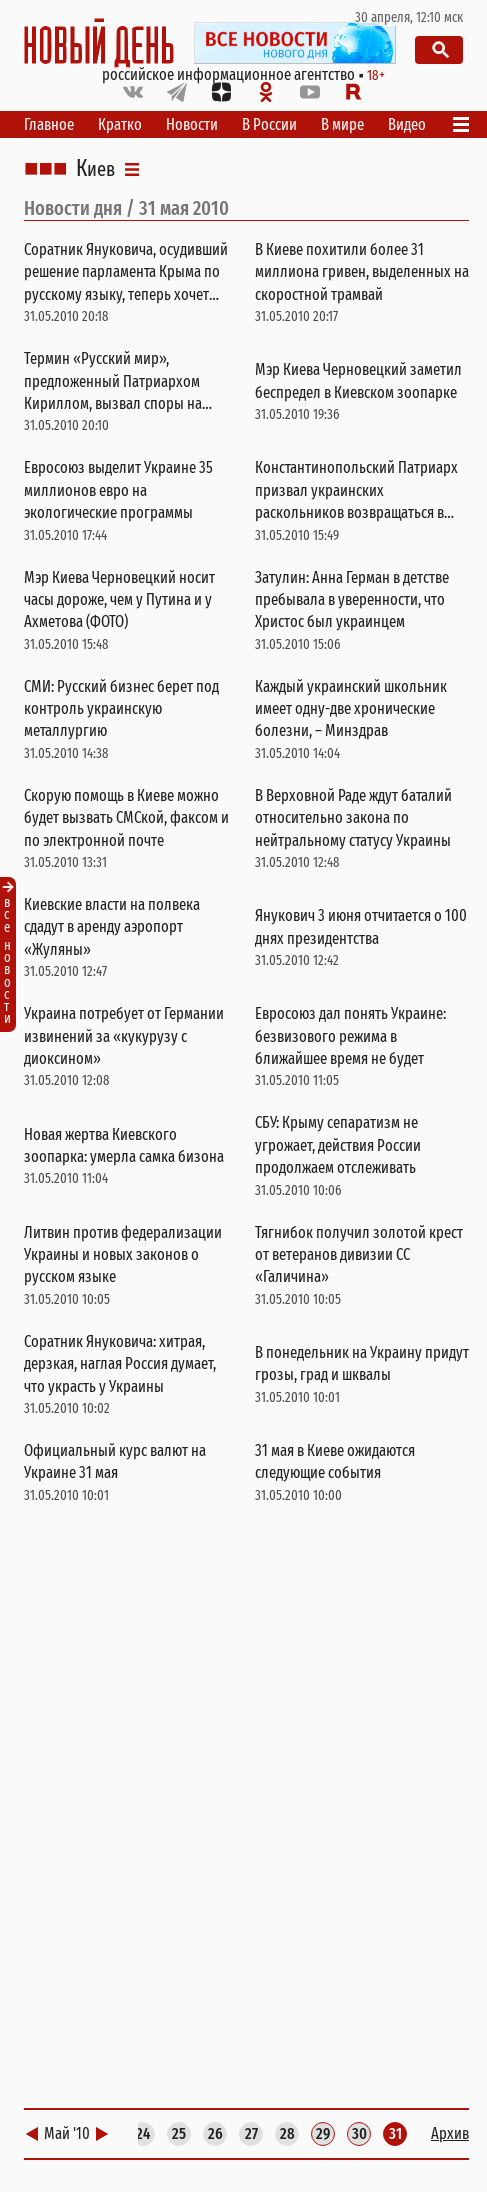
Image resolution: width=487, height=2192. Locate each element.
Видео (407, 124)
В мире (342, 124)
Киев (95, 169)
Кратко (120, 124)
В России (269, 124)
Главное (49, 124)
